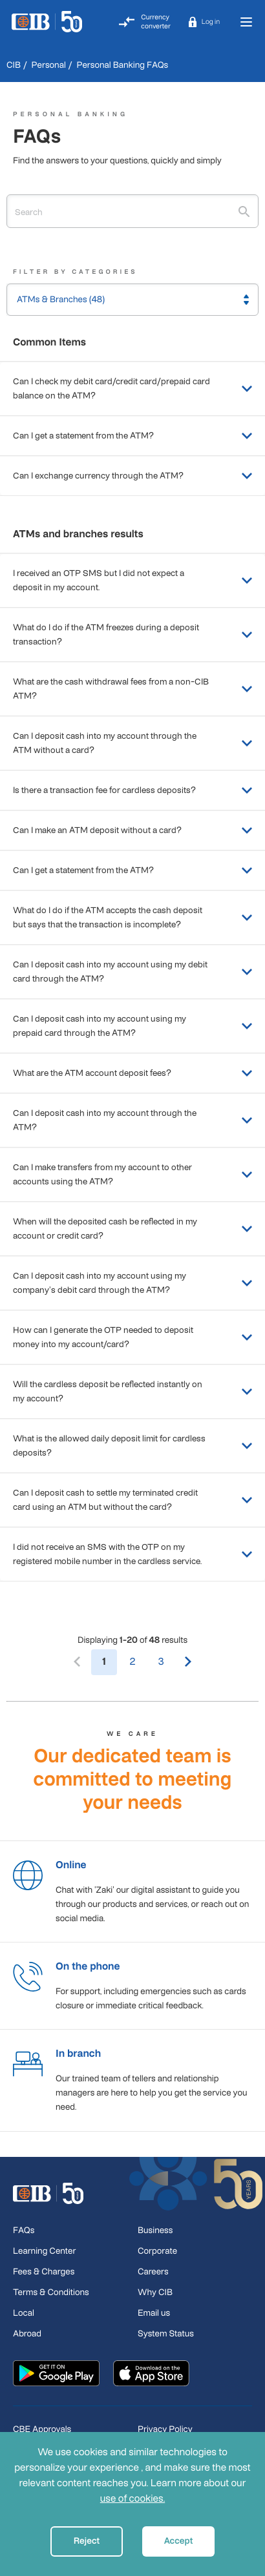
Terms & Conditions (51, 2292)
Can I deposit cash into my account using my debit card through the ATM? (132, 972)
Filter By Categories (75, 272)
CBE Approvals (42, 2429)
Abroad (27, 2333)
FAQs (23, 2230)
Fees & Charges (43, 2271)
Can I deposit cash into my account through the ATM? (132, 1120)
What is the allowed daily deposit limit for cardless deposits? (132, 1446)
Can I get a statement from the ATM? (132, 436)
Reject (87, 2541)
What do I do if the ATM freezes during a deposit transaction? (132, 634)
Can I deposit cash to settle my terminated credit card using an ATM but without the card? (132, 1500)
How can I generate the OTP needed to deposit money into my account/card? (132, 1337)
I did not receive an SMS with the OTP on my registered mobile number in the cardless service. (132, 1554)
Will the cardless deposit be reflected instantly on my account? (132, 1391)
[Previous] (77, 1662)
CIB (13, 65)
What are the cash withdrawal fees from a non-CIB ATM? (132, 689)
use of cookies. (132, 2498)
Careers (153, 2271)
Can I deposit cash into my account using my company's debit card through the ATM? (132, 1283)
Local (23, 2313)
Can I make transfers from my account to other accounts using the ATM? (132, 1174)
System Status (166, 2333)
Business (155, 2230)
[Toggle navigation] (246, 21)
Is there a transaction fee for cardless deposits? (132, 790)
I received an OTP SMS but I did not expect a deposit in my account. (132, 580)
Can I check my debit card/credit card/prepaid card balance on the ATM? (132, 388)
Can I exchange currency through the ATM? (132, 476)
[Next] (188, 1662)
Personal (49, 65)
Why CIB (155, 2292)
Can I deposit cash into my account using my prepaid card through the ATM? (132, 1026)
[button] (204, 22)
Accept (178, 2541)
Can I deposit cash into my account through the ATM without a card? (132, 743)
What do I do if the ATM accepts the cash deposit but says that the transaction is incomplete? (132, 917)
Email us (154, 2313)
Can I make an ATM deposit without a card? (132, 830)
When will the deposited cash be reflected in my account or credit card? (132, 1229)
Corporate (157, 2251)
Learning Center (44, 2251)
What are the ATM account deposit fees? (132, 1073)
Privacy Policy (165, 2429)
